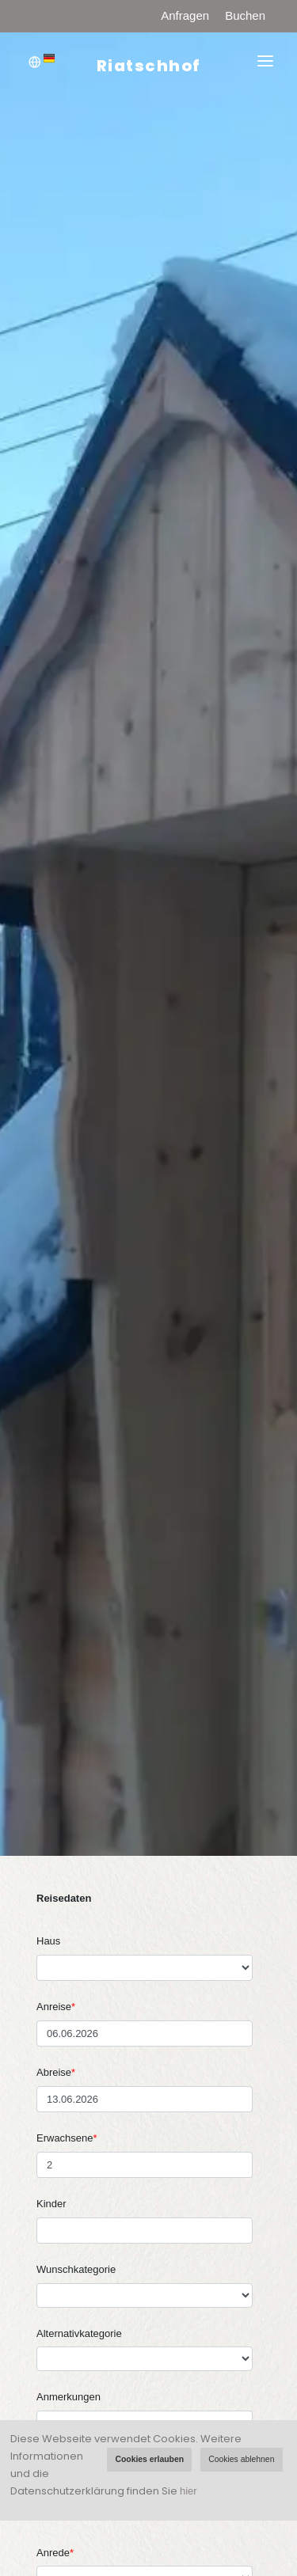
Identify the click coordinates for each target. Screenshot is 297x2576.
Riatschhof (149, 66)
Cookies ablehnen (241, 2459)
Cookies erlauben (149, 2459)
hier (188, 2491)
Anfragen (185, 15)
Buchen (245, 15)
